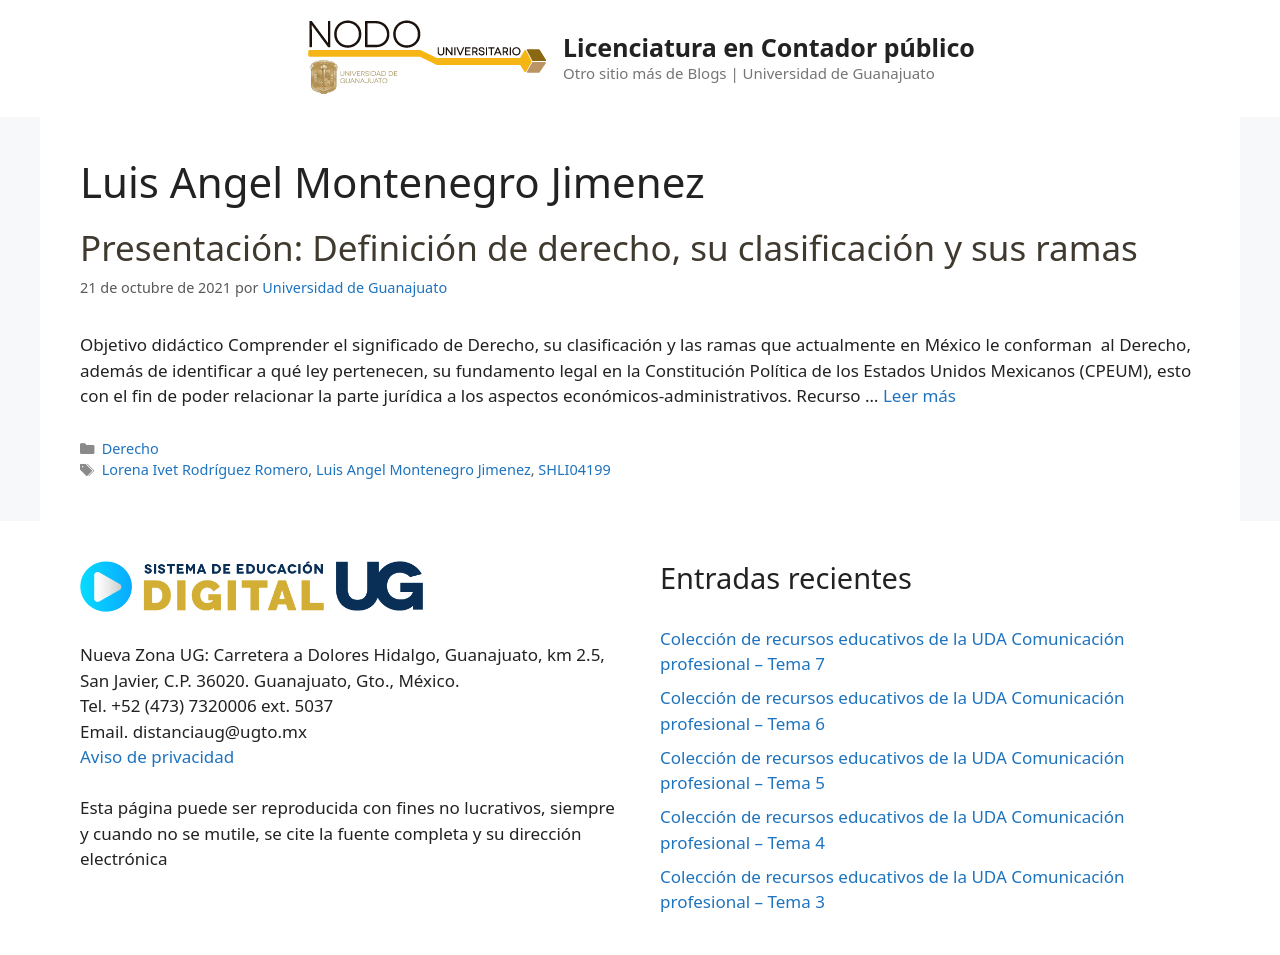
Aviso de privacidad (157, 756)
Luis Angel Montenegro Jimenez (423, 469)
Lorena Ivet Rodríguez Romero (205, 469)
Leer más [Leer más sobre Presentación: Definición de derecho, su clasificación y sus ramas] (919, 395)
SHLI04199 (574, 469)
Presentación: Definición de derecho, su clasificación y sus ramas (609, 247)
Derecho (130, 448)
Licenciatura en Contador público (769, 47)
